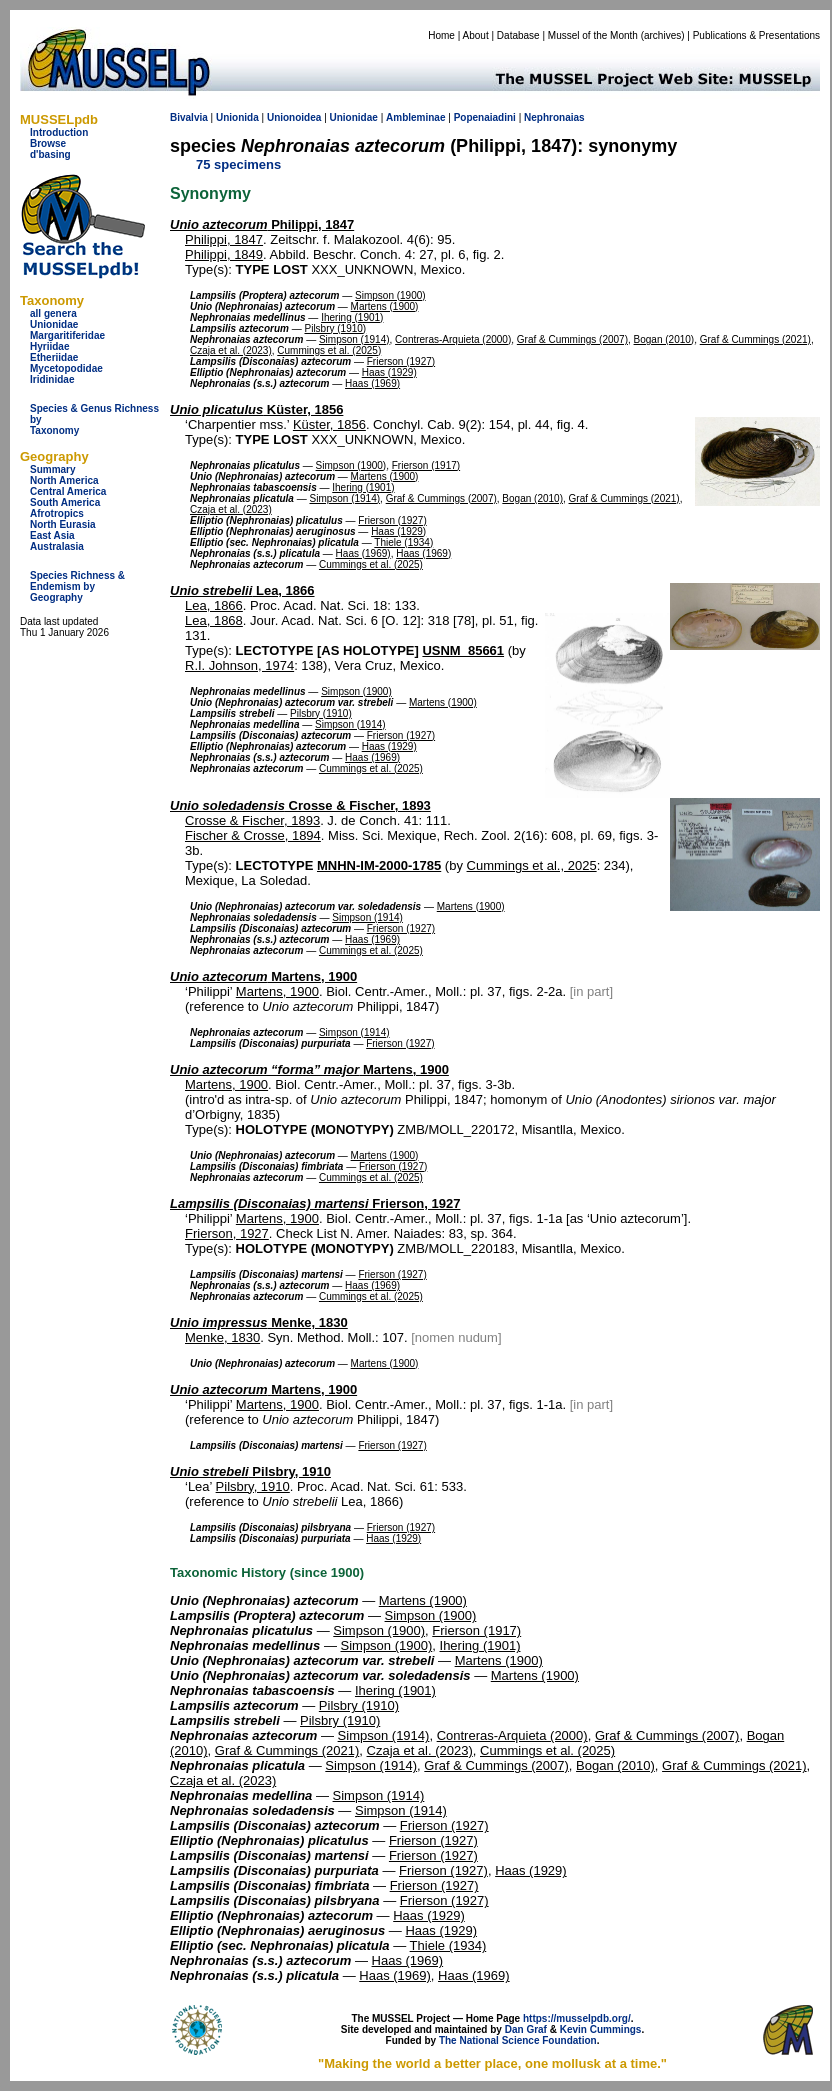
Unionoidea (294, 117)
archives (662, 35)
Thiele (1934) (403, 542)
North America (64, 480)
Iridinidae (52, 379)
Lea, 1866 (242, 590)
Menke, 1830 (259, 1322)
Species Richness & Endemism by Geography (77, 586)
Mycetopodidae (66, 368)
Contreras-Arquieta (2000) (453, 339)
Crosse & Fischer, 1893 (300, 805)
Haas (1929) (389, 372)
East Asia (52, 535)
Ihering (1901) (352, 317)
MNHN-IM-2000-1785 (379, 865)
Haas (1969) (372, 383)
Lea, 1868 (214, 620)
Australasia (57, 546)
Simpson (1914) (354, 339)
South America (65, 502)
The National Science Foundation (518, 2040)
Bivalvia (189, 117)
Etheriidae (54, 357)
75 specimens (238, 164)
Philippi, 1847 (262, 224)
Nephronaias (554, 117)
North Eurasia (63, 524)
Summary (53, 469)
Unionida (237, 117)
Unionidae (54, 324)
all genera (53, 313)
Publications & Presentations (756, 35)
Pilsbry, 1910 (250, 1471)
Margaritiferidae (67, 335)
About (476, 35)
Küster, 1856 (256, 409)
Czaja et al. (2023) (231, 350)
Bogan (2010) (664, 339)
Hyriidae (49, 346)
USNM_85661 (463, 650)
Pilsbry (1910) (335, 328)
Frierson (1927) (401, 361)
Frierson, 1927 (315, 1203)
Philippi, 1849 (224, 254)
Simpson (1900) (390, 295)
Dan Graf (526, 2029)
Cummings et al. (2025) (329, 350)
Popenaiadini (485, 117)
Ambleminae (415, 117)
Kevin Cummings (601, 2029)
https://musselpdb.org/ (577, 2018)
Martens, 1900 (263, 976)
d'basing (50, 154)
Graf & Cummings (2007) (572, 339)
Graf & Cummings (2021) (755, 339)
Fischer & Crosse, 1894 (253, 835)
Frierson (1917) (426, 465)
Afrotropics (57, 513)
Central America (68, 491)
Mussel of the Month (593, 35)
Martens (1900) (385, 306)
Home (441, 35)
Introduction (59, 132)
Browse (48, 143)
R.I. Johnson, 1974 (239, 665)
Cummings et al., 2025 (532, 865)
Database (518, 35)
